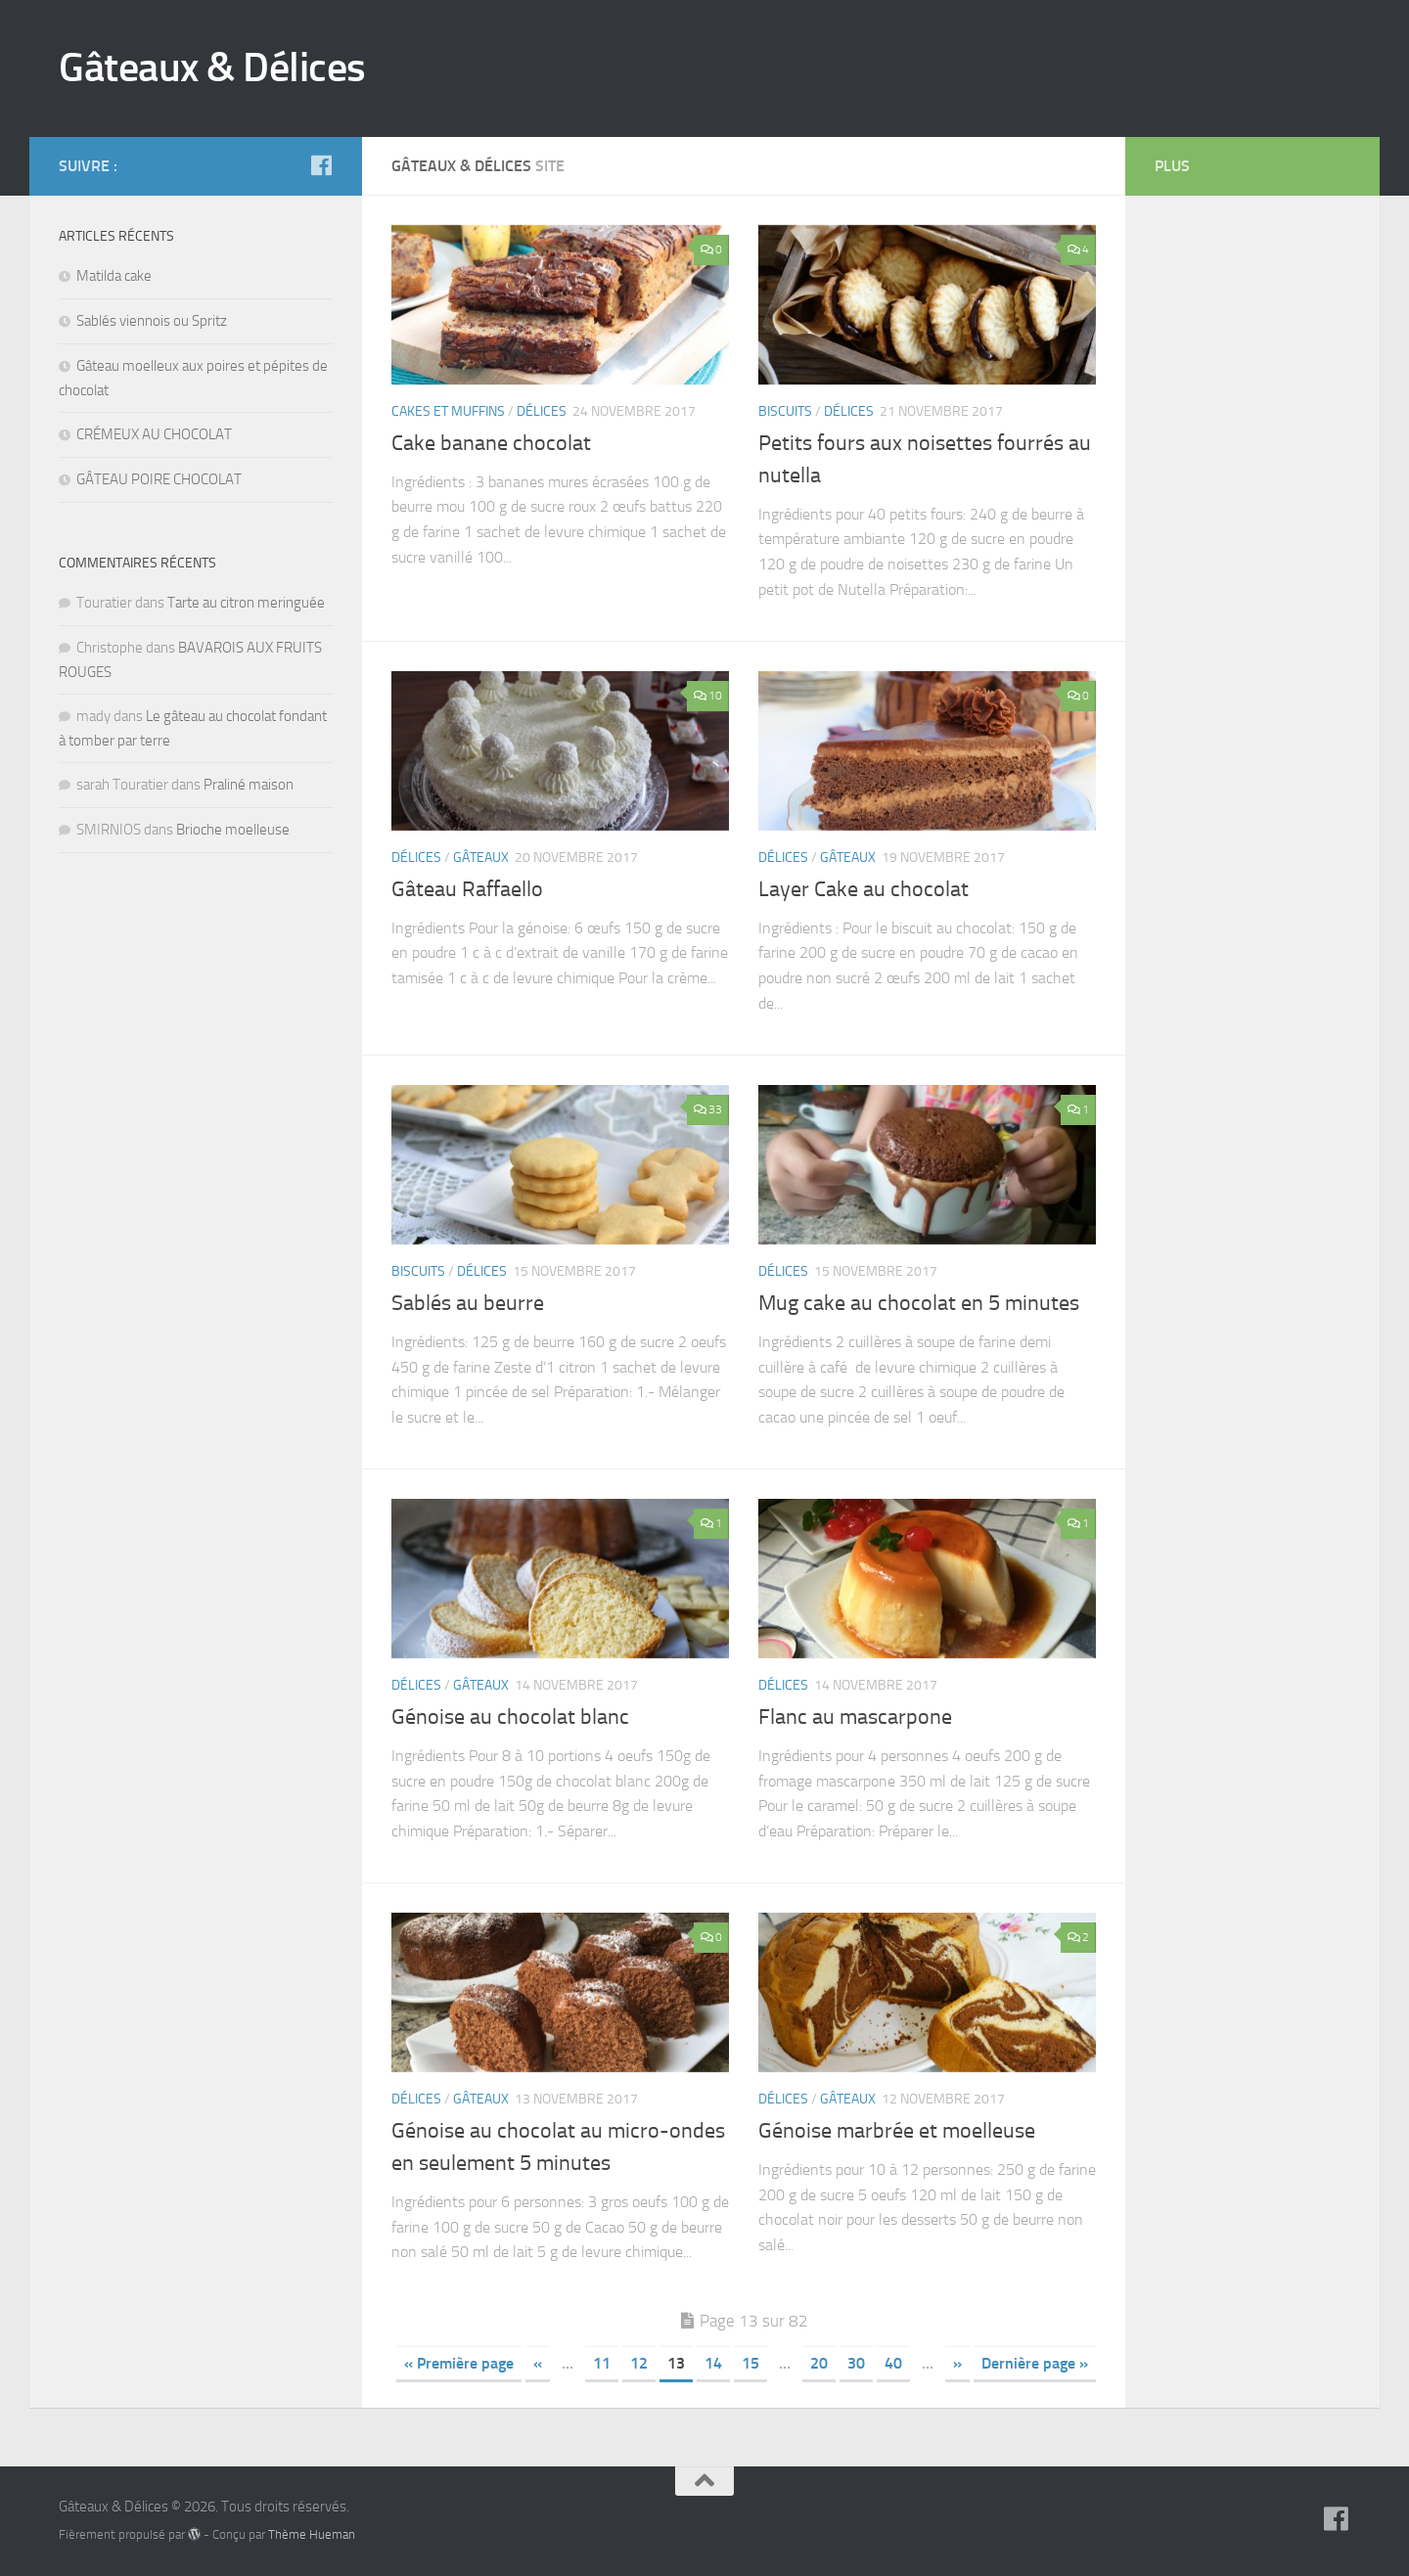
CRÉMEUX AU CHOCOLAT (154, 434)
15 (750, 2363)
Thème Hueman (311, 2534)
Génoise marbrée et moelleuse (896, 2131)
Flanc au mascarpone (855, 1717)
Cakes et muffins (448, 411)
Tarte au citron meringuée (246, 602)
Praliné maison (249, 784)
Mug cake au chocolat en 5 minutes (918, 1303)
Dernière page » (1034, 2363)
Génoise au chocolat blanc (510, 1717)
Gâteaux (481, 857)
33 (708, 1109)
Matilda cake (114, 276)
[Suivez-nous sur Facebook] (321, 165)
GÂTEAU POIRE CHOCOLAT (159, 479)
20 (819, 2363)
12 (639, 2363)
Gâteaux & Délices (212, 67)
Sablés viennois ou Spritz (151, 321)
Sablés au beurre (467, 1303)
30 (856, 2363)
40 (893, 2363)
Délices (542, 411)
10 (708, 695)
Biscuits (785, 411)
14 (713, 2363)
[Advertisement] (1233, 518)
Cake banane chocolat (491, 443)
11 (602, 2363)
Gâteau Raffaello (467, 889)
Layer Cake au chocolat (863, 889)
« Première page (459, 2363)
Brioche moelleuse (233, 829)
